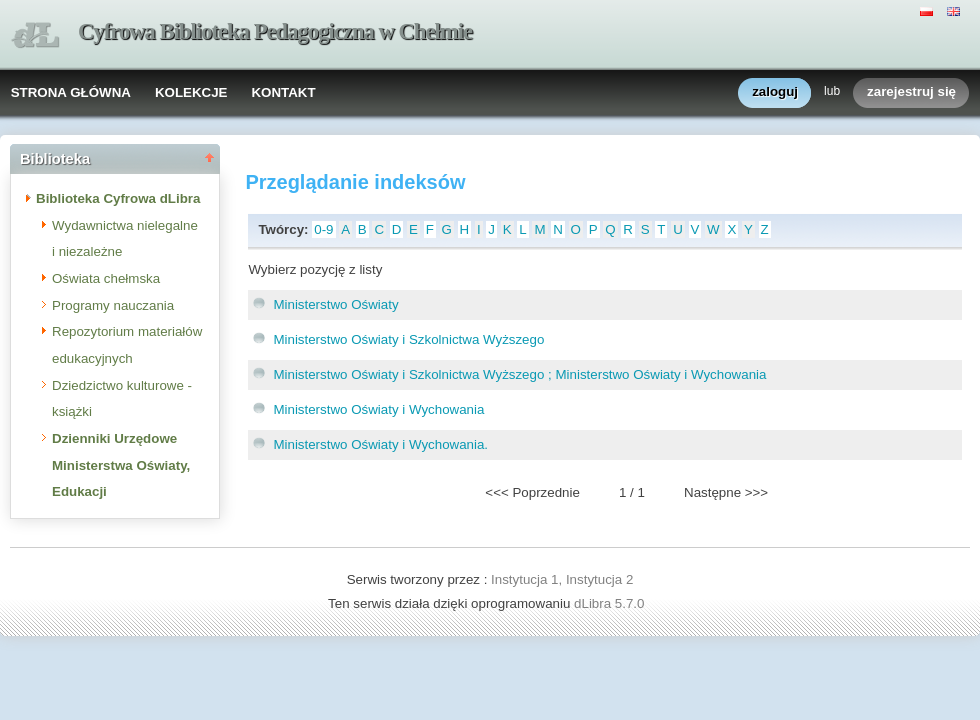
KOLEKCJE (191, 92)
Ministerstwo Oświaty (335, 304)
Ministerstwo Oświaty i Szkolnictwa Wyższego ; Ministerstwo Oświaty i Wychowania (519, 374)
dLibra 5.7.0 (611, 603)
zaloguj (775, 92)
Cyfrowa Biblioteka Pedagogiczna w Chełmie (275, 31)
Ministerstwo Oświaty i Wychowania (378, 409)
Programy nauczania (113, 305)
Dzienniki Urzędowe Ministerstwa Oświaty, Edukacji (121, 465)
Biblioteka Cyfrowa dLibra (118, 198)
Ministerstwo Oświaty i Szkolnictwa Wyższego (408, 339)
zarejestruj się (911, 92)
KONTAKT (283, 92)
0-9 (323, 229)
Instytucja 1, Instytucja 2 (562, 579)
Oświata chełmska (106, 278)
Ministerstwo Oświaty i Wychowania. (380, 444)
